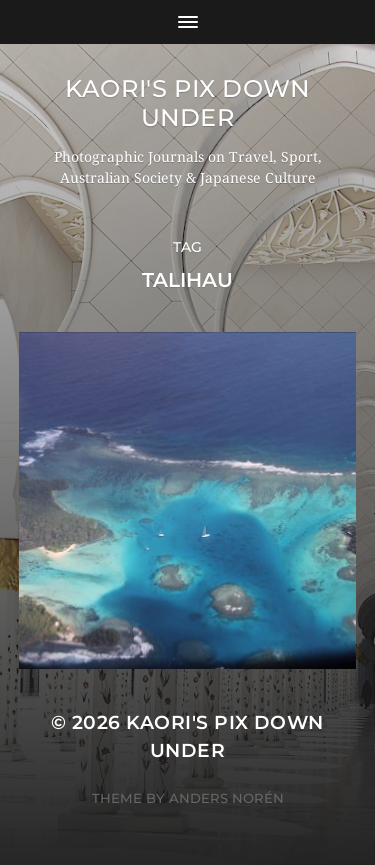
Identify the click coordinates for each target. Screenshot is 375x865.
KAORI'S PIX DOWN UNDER (187, 103)
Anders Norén (226, 798)
